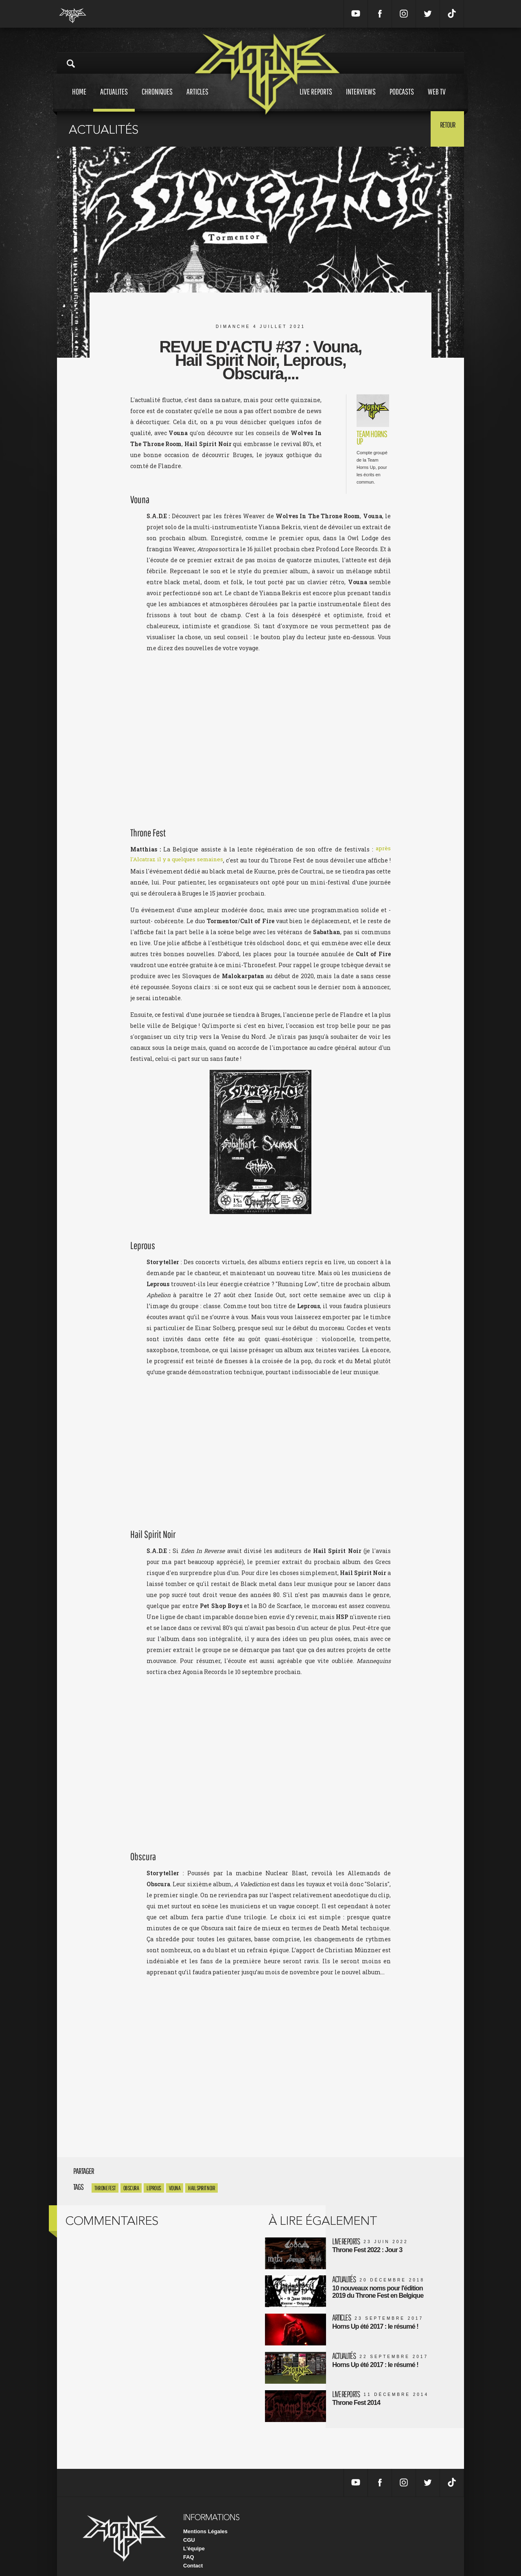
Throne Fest (105, 2187)
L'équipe (194, 2538)
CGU (189, 2530)
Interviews (361, 99)
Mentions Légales (205, 2521)
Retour (443, 128)
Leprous (154, 2187)
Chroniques (157, 99)
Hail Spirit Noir (201, 2187)
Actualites (114, 99)
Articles (197, 99)
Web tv (437, 99)
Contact (193, 2555)
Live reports (316, 99)
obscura (131, 2187)
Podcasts (402, 99)
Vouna (175, 2187)
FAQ (188, 2547)
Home (79, 99)
